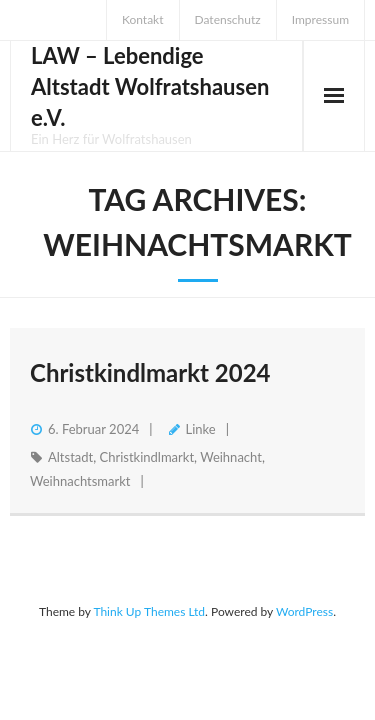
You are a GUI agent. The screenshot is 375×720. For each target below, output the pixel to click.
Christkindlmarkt (146, 457)
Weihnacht (231, 457)
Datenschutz (228, 19)
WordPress (304, 611)
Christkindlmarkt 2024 (150, 372)
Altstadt (70, 457)
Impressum (320, 19)
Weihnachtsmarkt (80, 481)
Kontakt (143, 19)
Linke (201, 429)
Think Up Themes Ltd (149, 611)
